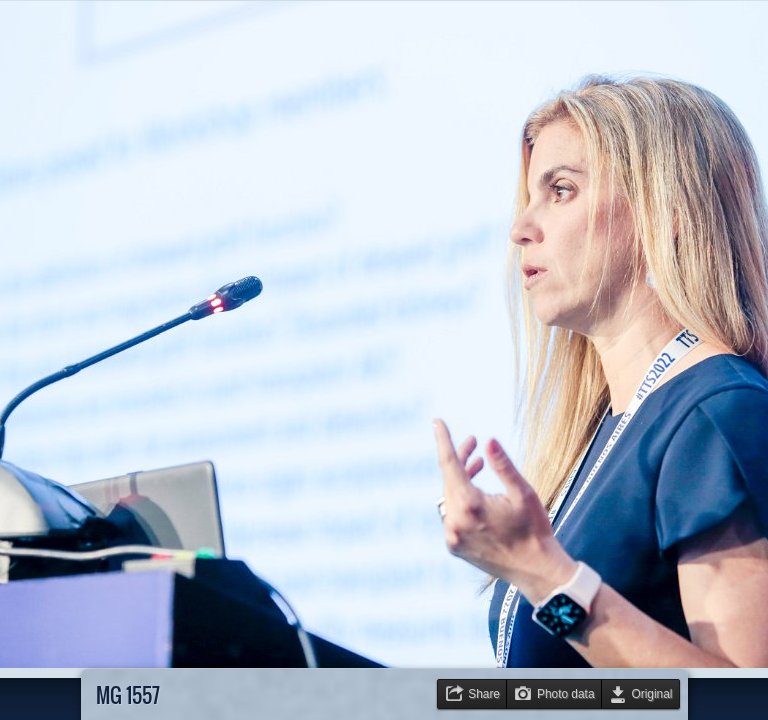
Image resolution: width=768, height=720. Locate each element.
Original (652, 694)
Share (484, 694)
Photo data (566, 694)
